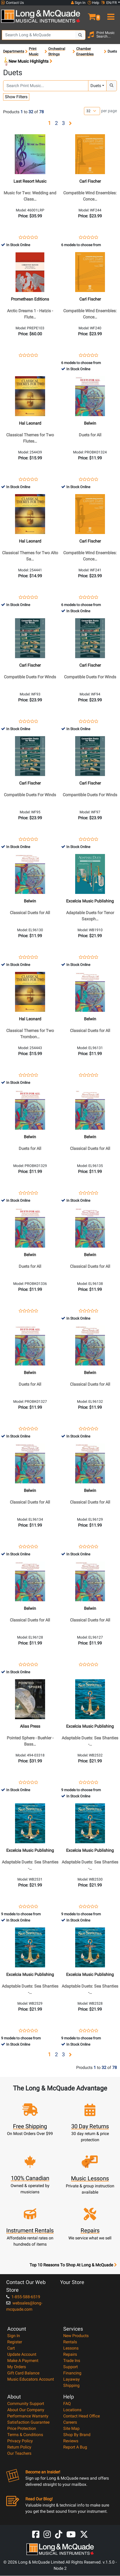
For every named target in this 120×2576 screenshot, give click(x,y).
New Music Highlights (27, 61)
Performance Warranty (27, 2416)
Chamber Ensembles (85, 51)
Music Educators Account (30, 2379)
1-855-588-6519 (23, 2297)
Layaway (71, 2379)
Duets (95, 85)
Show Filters (16, 96)
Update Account (21, 2354)
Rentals (70, 2342)
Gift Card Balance (23, 2373)
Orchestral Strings (56, 51)
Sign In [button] (78, 3)
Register (14, 2342)
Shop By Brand (76, 2434)
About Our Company (25, 2410)
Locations (72, 2410)
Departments (13, 51)
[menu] (110, 14)
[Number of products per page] (92, 111)
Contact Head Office (81, 2416)
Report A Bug (75, 2447)
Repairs (70, 2354)
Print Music (33, 51)
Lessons (71, 2348)
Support (70, 2367)
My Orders (16, 2367)
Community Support (25, 2403)
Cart (11, 2348)
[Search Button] (80, 35)
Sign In (13, 2335)
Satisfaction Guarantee (28, 2422)
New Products (76, 2335)
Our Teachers (19, 2453)
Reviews (70, 2441)
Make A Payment (22, 2360)
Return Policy (19, 2447)
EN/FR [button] (109, 3)
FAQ (67, 2403)
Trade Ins (71, 2360)
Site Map (71, 2428)
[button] (90, 14)
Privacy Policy (20, 2441)
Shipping (71, 2385)
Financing (72, 2373)
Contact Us (12, 3)
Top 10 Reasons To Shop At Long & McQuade (73, 2265)
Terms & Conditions (25, 2434)
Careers (70, 2422)
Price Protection (21, 2428)
